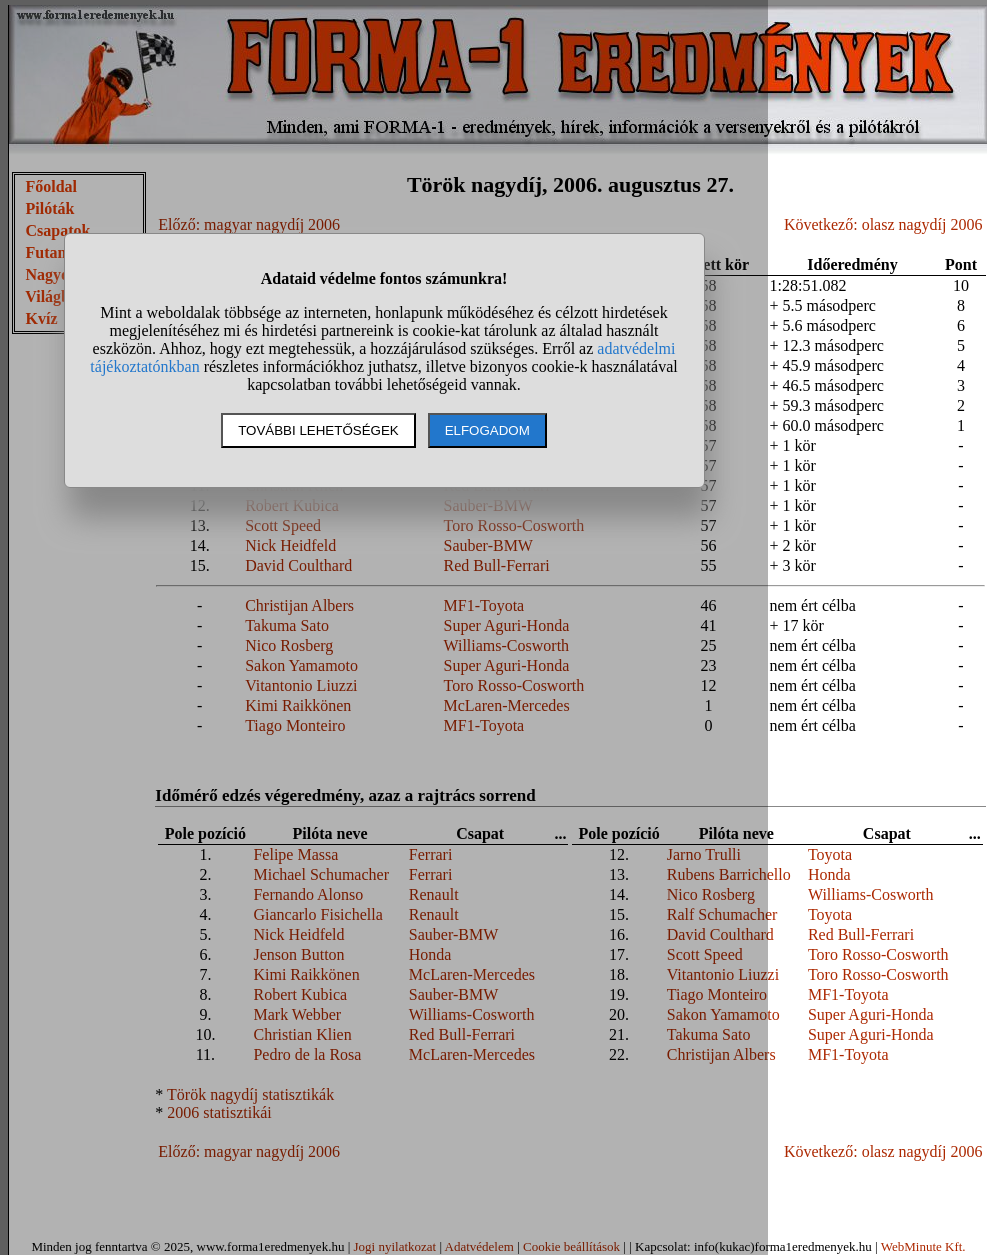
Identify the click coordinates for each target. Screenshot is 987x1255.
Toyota (830, 854)
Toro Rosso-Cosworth (878, 954)
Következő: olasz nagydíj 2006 (883, 224)
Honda (829, 874)
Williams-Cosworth (871, 894)
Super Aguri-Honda (871, 1014)
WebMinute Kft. (923, 1246)
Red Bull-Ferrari (861, 934)
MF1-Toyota (848, 994)
